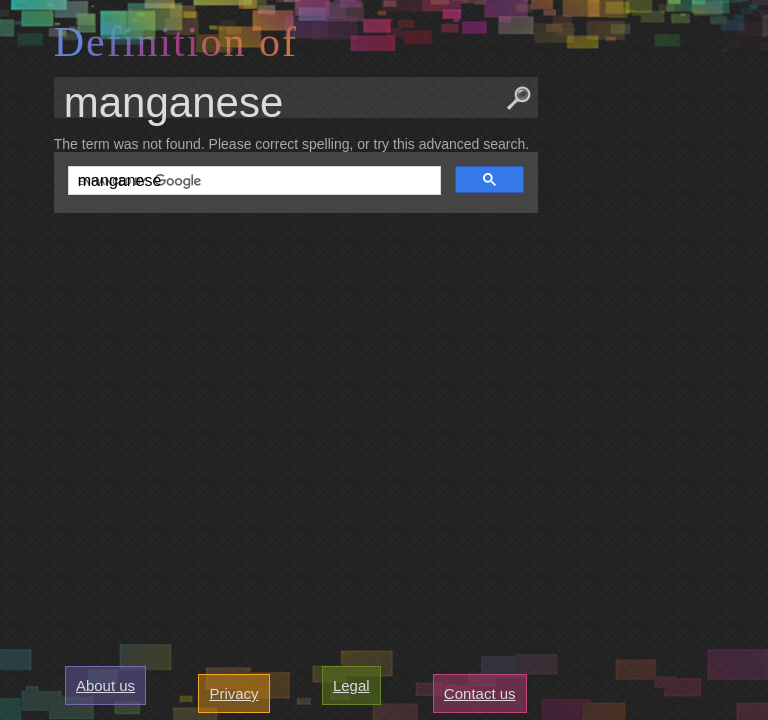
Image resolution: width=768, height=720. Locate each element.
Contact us (480, 693)
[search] (252, 181)
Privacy (233, 693)
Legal (351, 685)
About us (105, 685)
